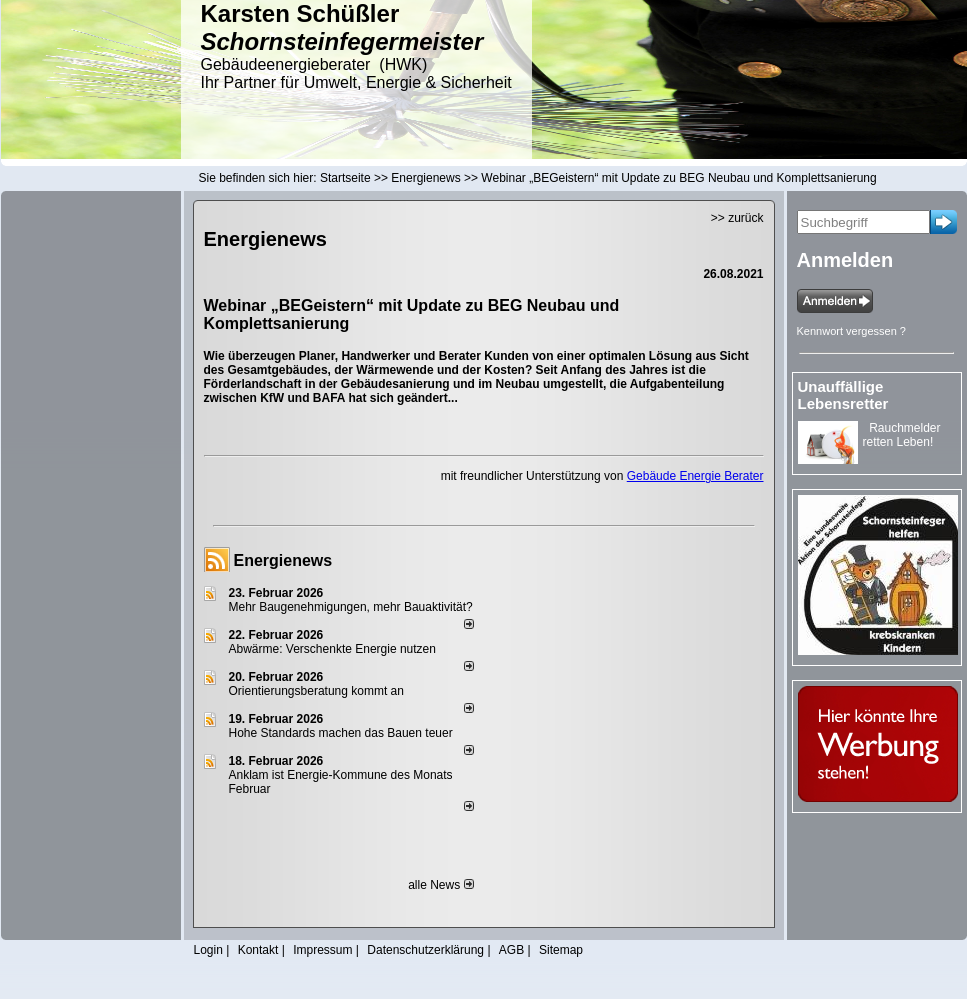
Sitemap (561, 950)
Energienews (283, 560)
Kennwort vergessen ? (851, 331)
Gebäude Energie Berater (695, 476)
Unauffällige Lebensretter (843, 395)
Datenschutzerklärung (425, 950)
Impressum (322, 950)
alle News (440, 885)
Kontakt (258, 950)
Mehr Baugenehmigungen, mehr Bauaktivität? (351, 607)
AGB (511, 950)
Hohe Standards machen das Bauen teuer (341, 733)
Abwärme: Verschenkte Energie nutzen (332, 649)
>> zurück (737, 218)
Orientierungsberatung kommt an (316, 691)
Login (208, 950)
